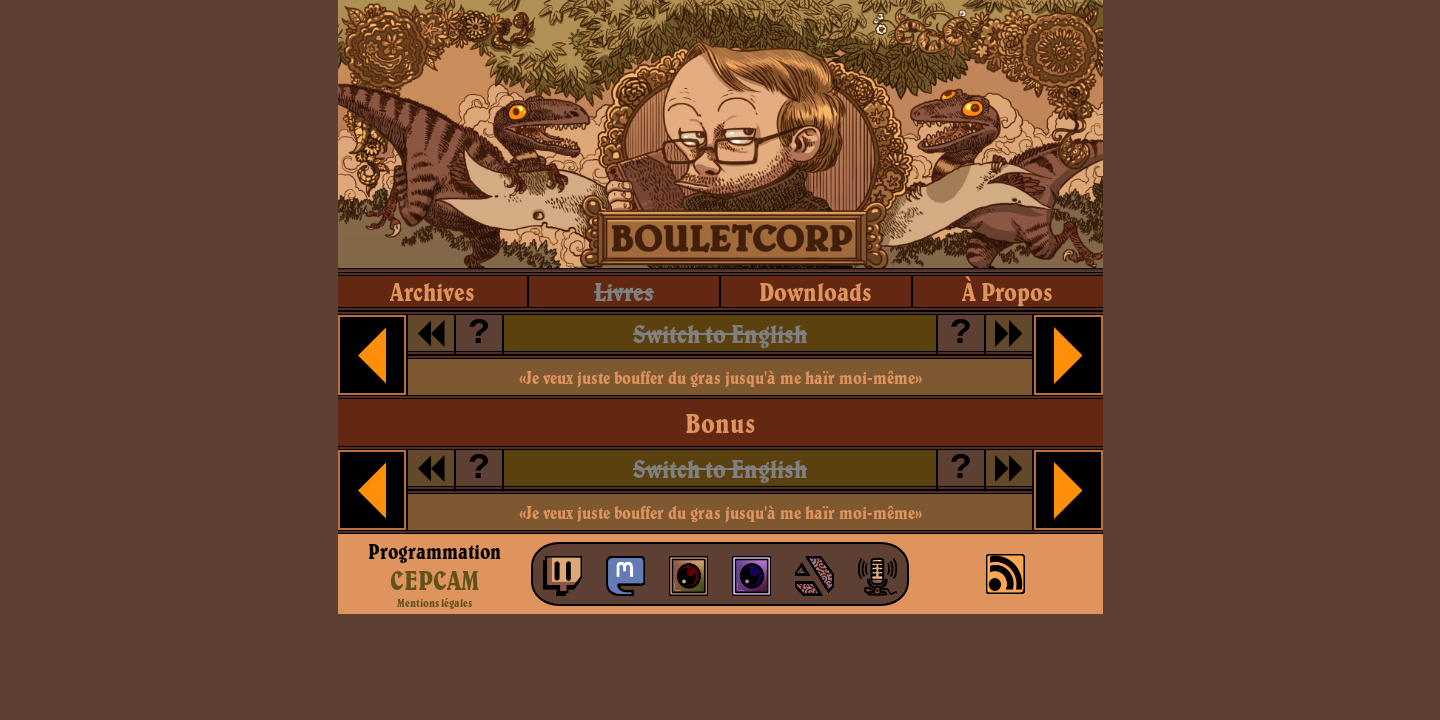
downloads (815, 291)
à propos (1007, 291)
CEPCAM (434, 580)
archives (432, 291)
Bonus (720, 423)
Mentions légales (434, 603)
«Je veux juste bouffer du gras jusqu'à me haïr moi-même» (720, 377)
